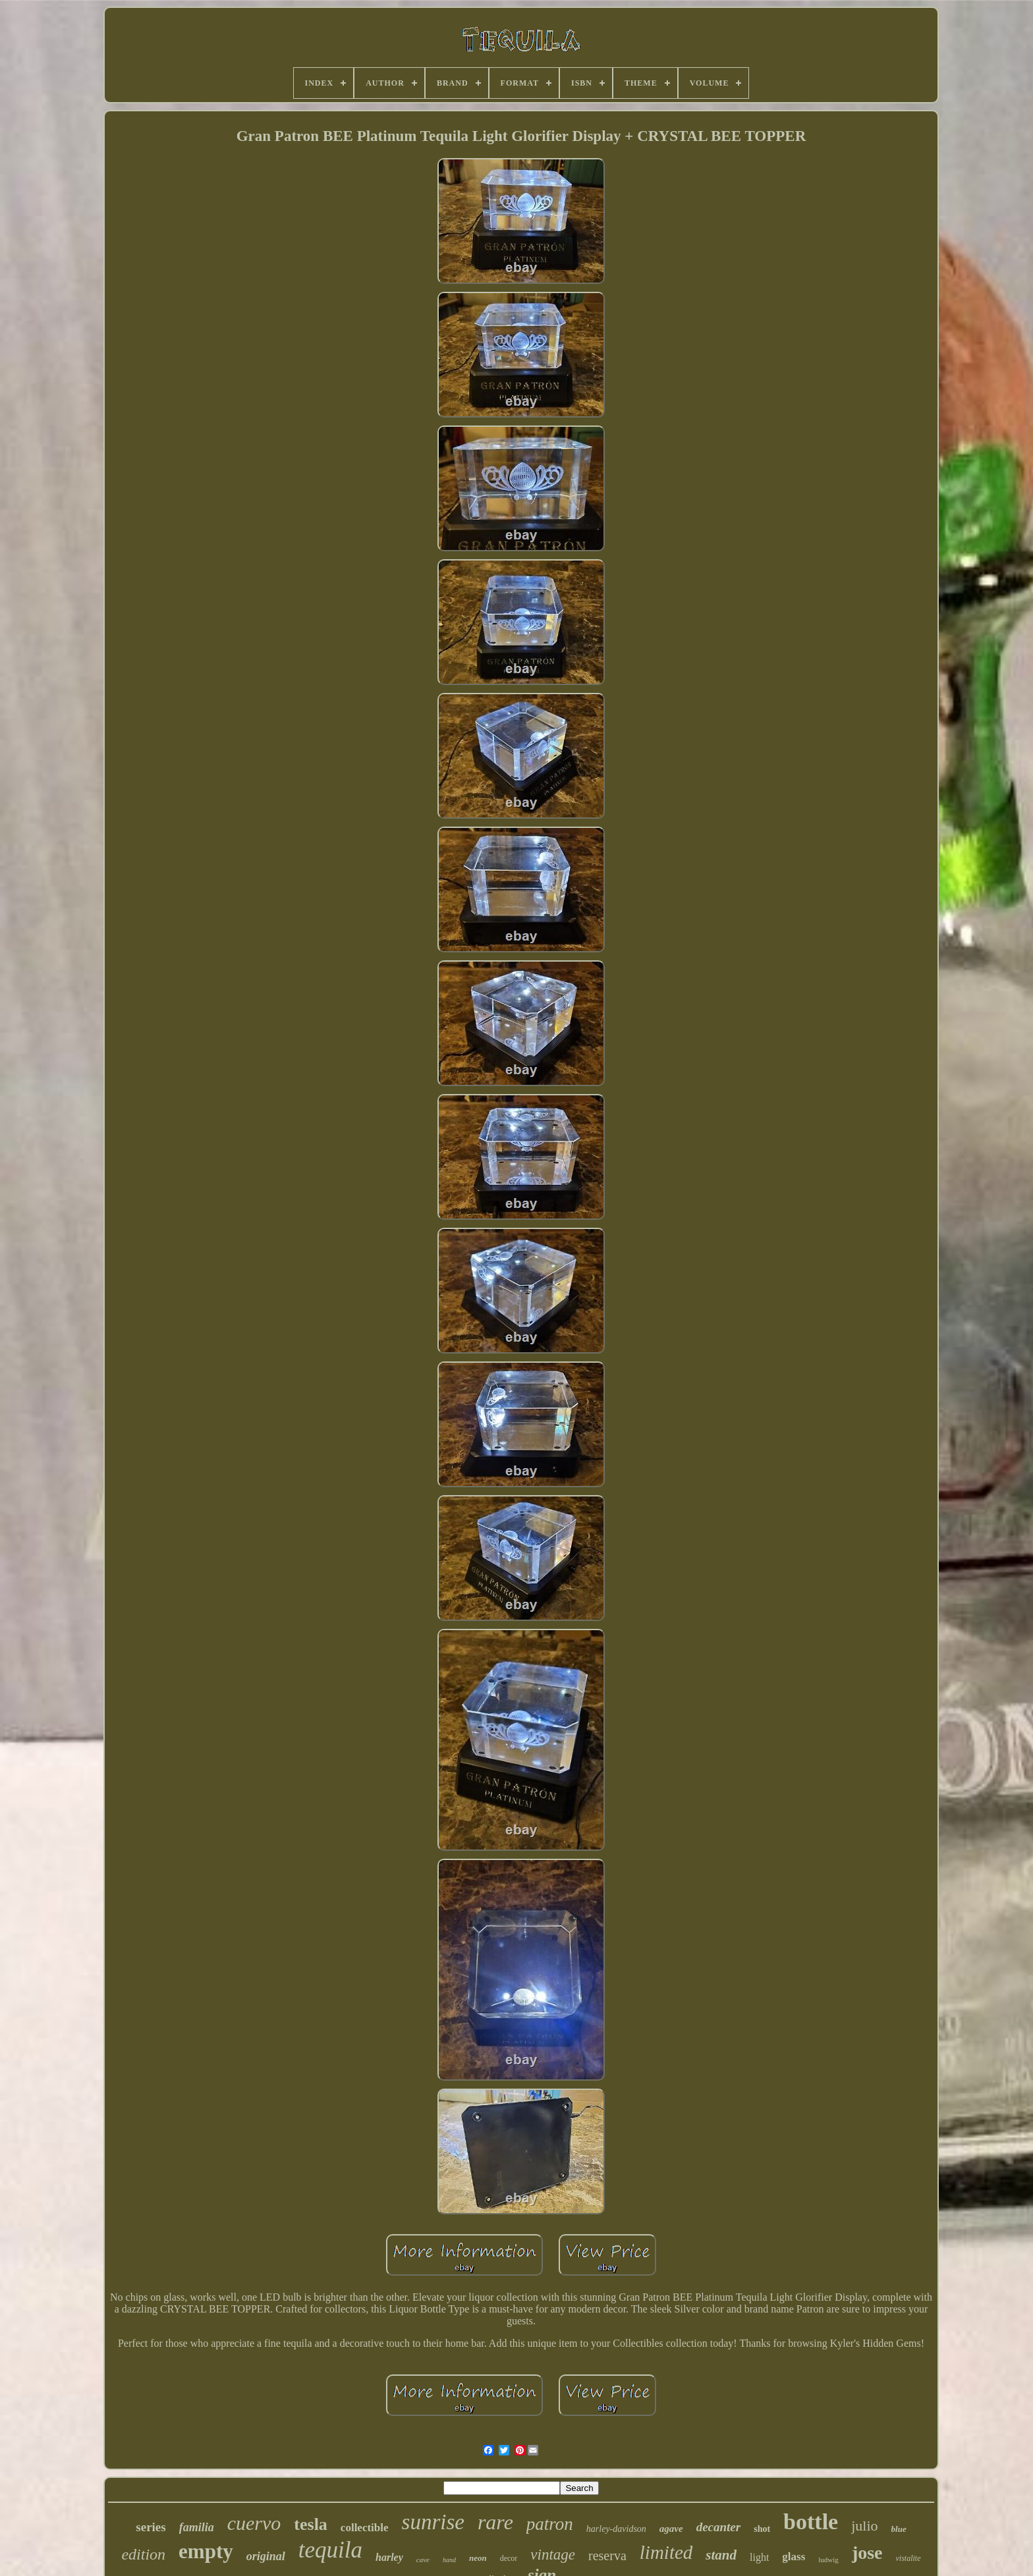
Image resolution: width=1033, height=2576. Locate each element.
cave (423, 2559)
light (759, 2557)
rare (495, 2522)
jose (867, 2552)
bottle (810, 2521)
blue (899, 2529)
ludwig (828, 2559)
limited (666, 2552)
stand (721, 2555)
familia (196, 2527)
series (150, 2527)
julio (864, 2525)
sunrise (433, 2522)
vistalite (908, 2558)
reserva (607, 2555)
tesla (310, 2524)
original (265, 2556)
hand (449, 2559)
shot (762, 2529)
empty (206, 2551)
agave (671, 2528)
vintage (552, 2554)
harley (389, 2557)
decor (509, 2558)
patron (549, 2524)
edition (143, 2554)
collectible (365, 2527)
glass (793, 2556)
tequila (330, 2550)
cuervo (254, 2523)
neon (478, 2558)
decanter (718, 2527)
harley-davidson (616, 2529)
